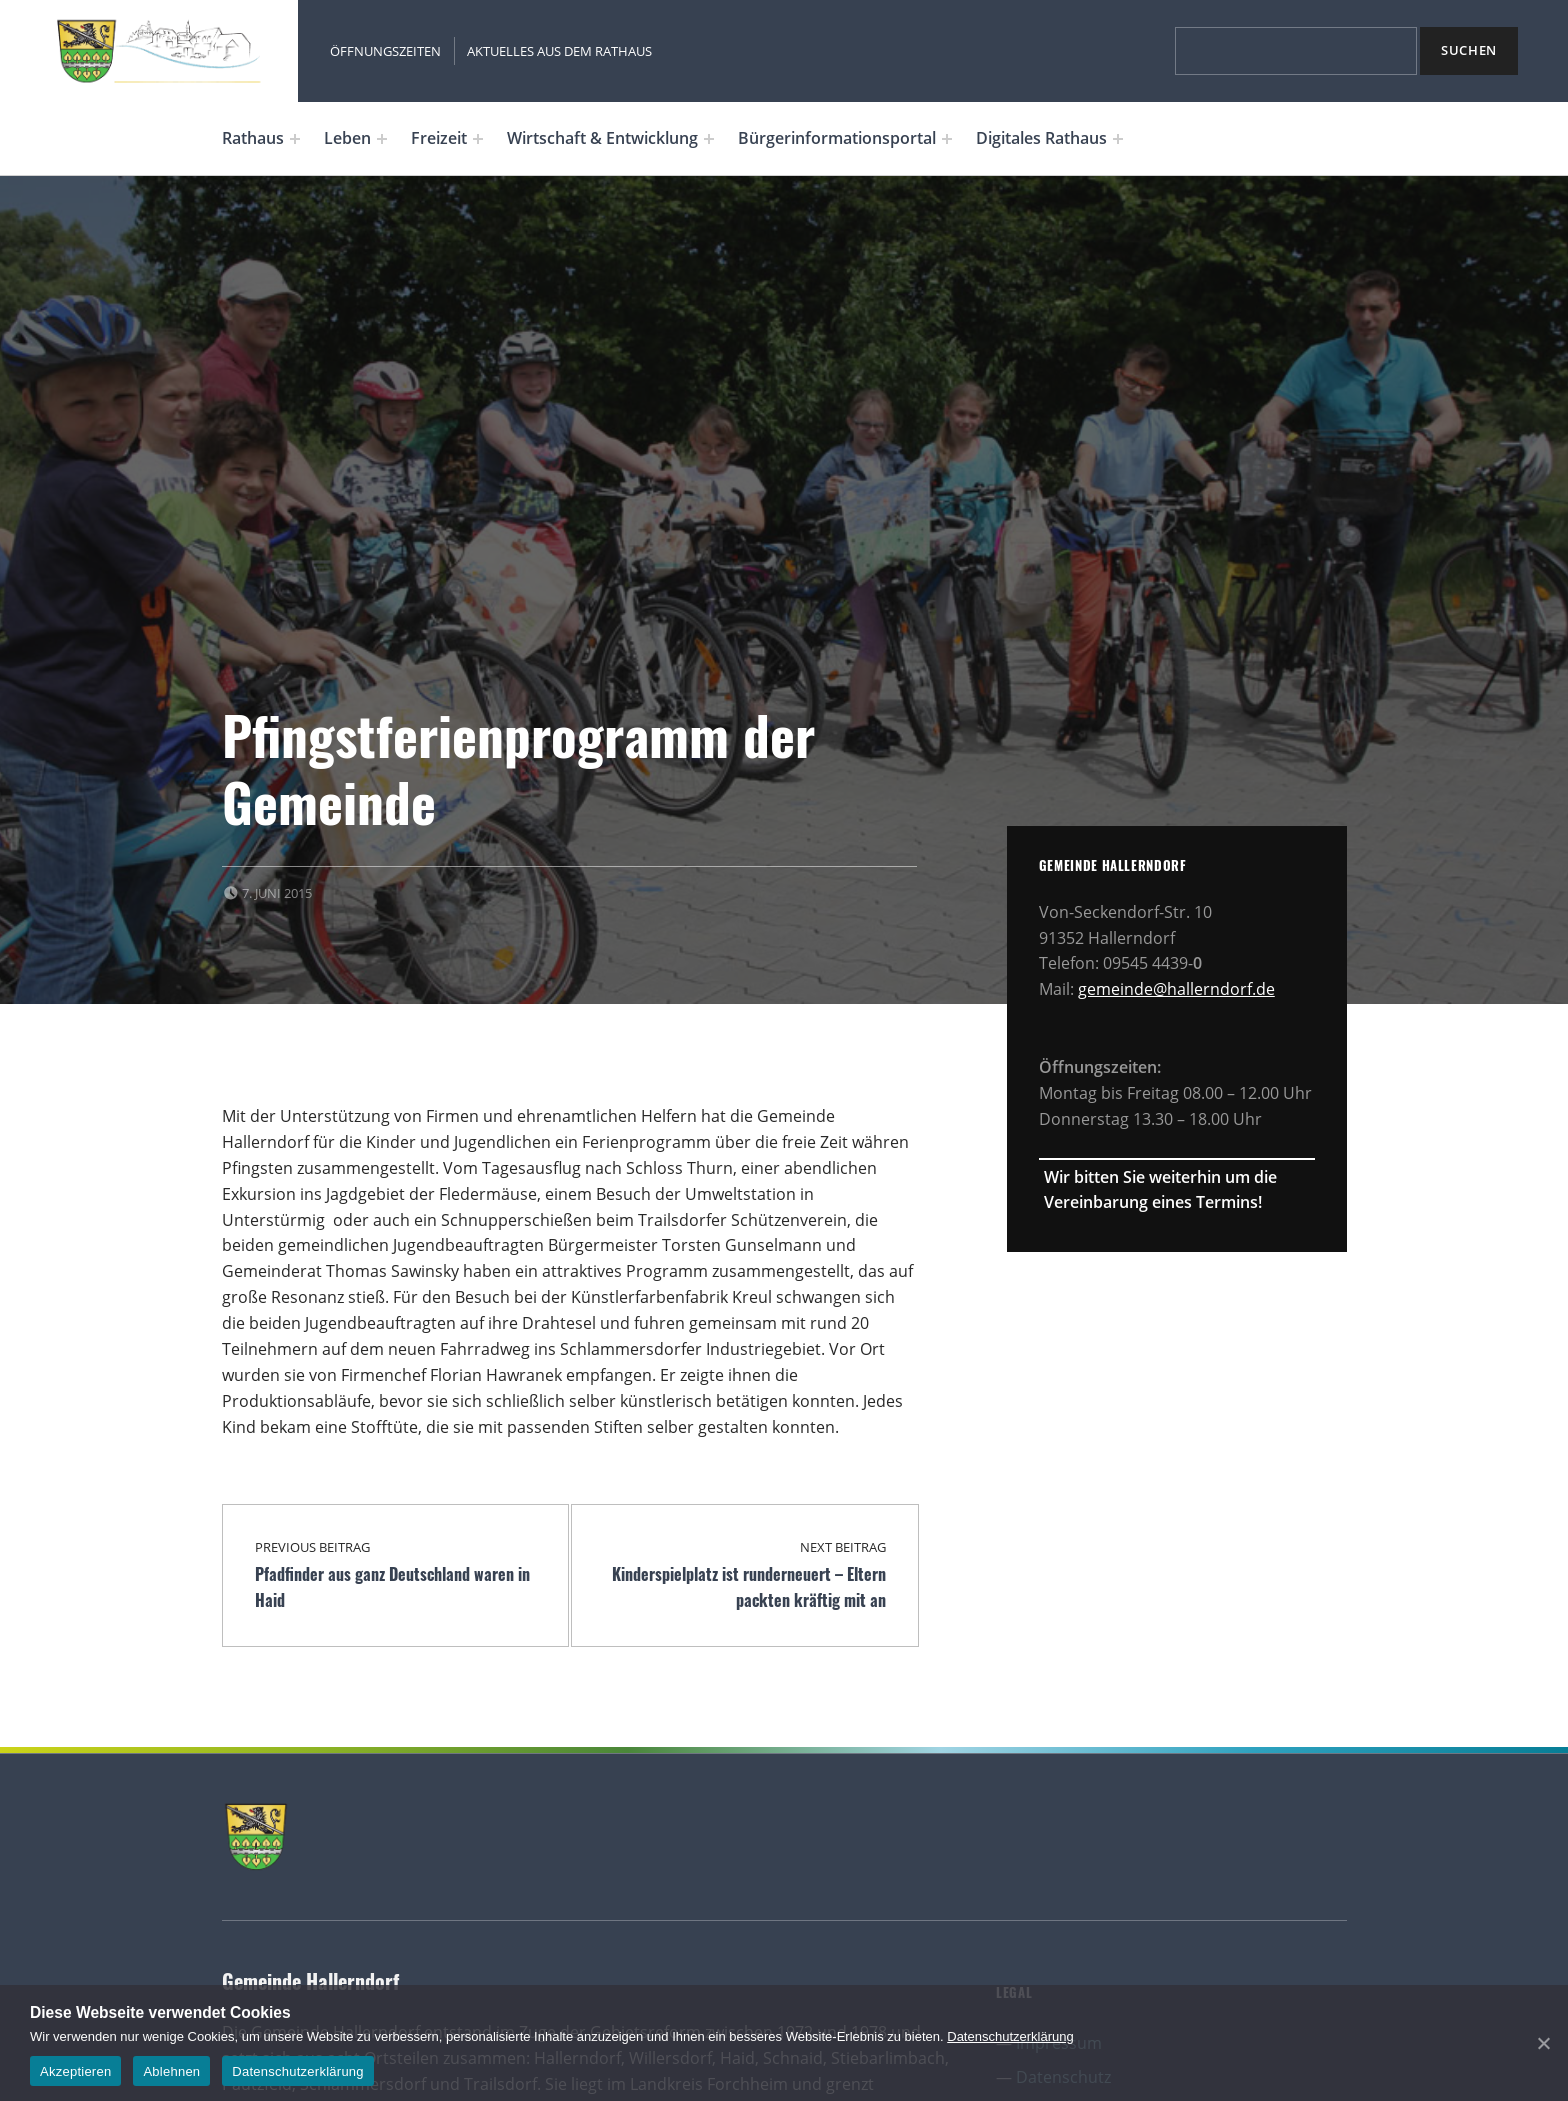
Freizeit (439, 138)
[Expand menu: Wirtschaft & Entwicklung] (709, 139)
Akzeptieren (75, 2071)
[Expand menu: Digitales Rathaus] (1118, 139)
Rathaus (253, 138)
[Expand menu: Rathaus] (295, 139)
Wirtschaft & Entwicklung (602, 138)
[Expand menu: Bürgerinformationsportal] (947, 139)
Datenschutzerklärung (1010, 2036)
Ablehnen (171, 2071)
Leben (347, 138)
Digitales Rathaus (1041, 138)
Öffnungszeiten (385, 51)
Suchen (1469, 50)
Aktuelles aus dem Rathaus (559, 51)
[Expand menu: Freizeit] (478, 139)
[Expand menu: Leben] (382, 139)
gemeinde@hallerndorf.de (1176, 989)
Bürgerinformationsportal (837, 138)
